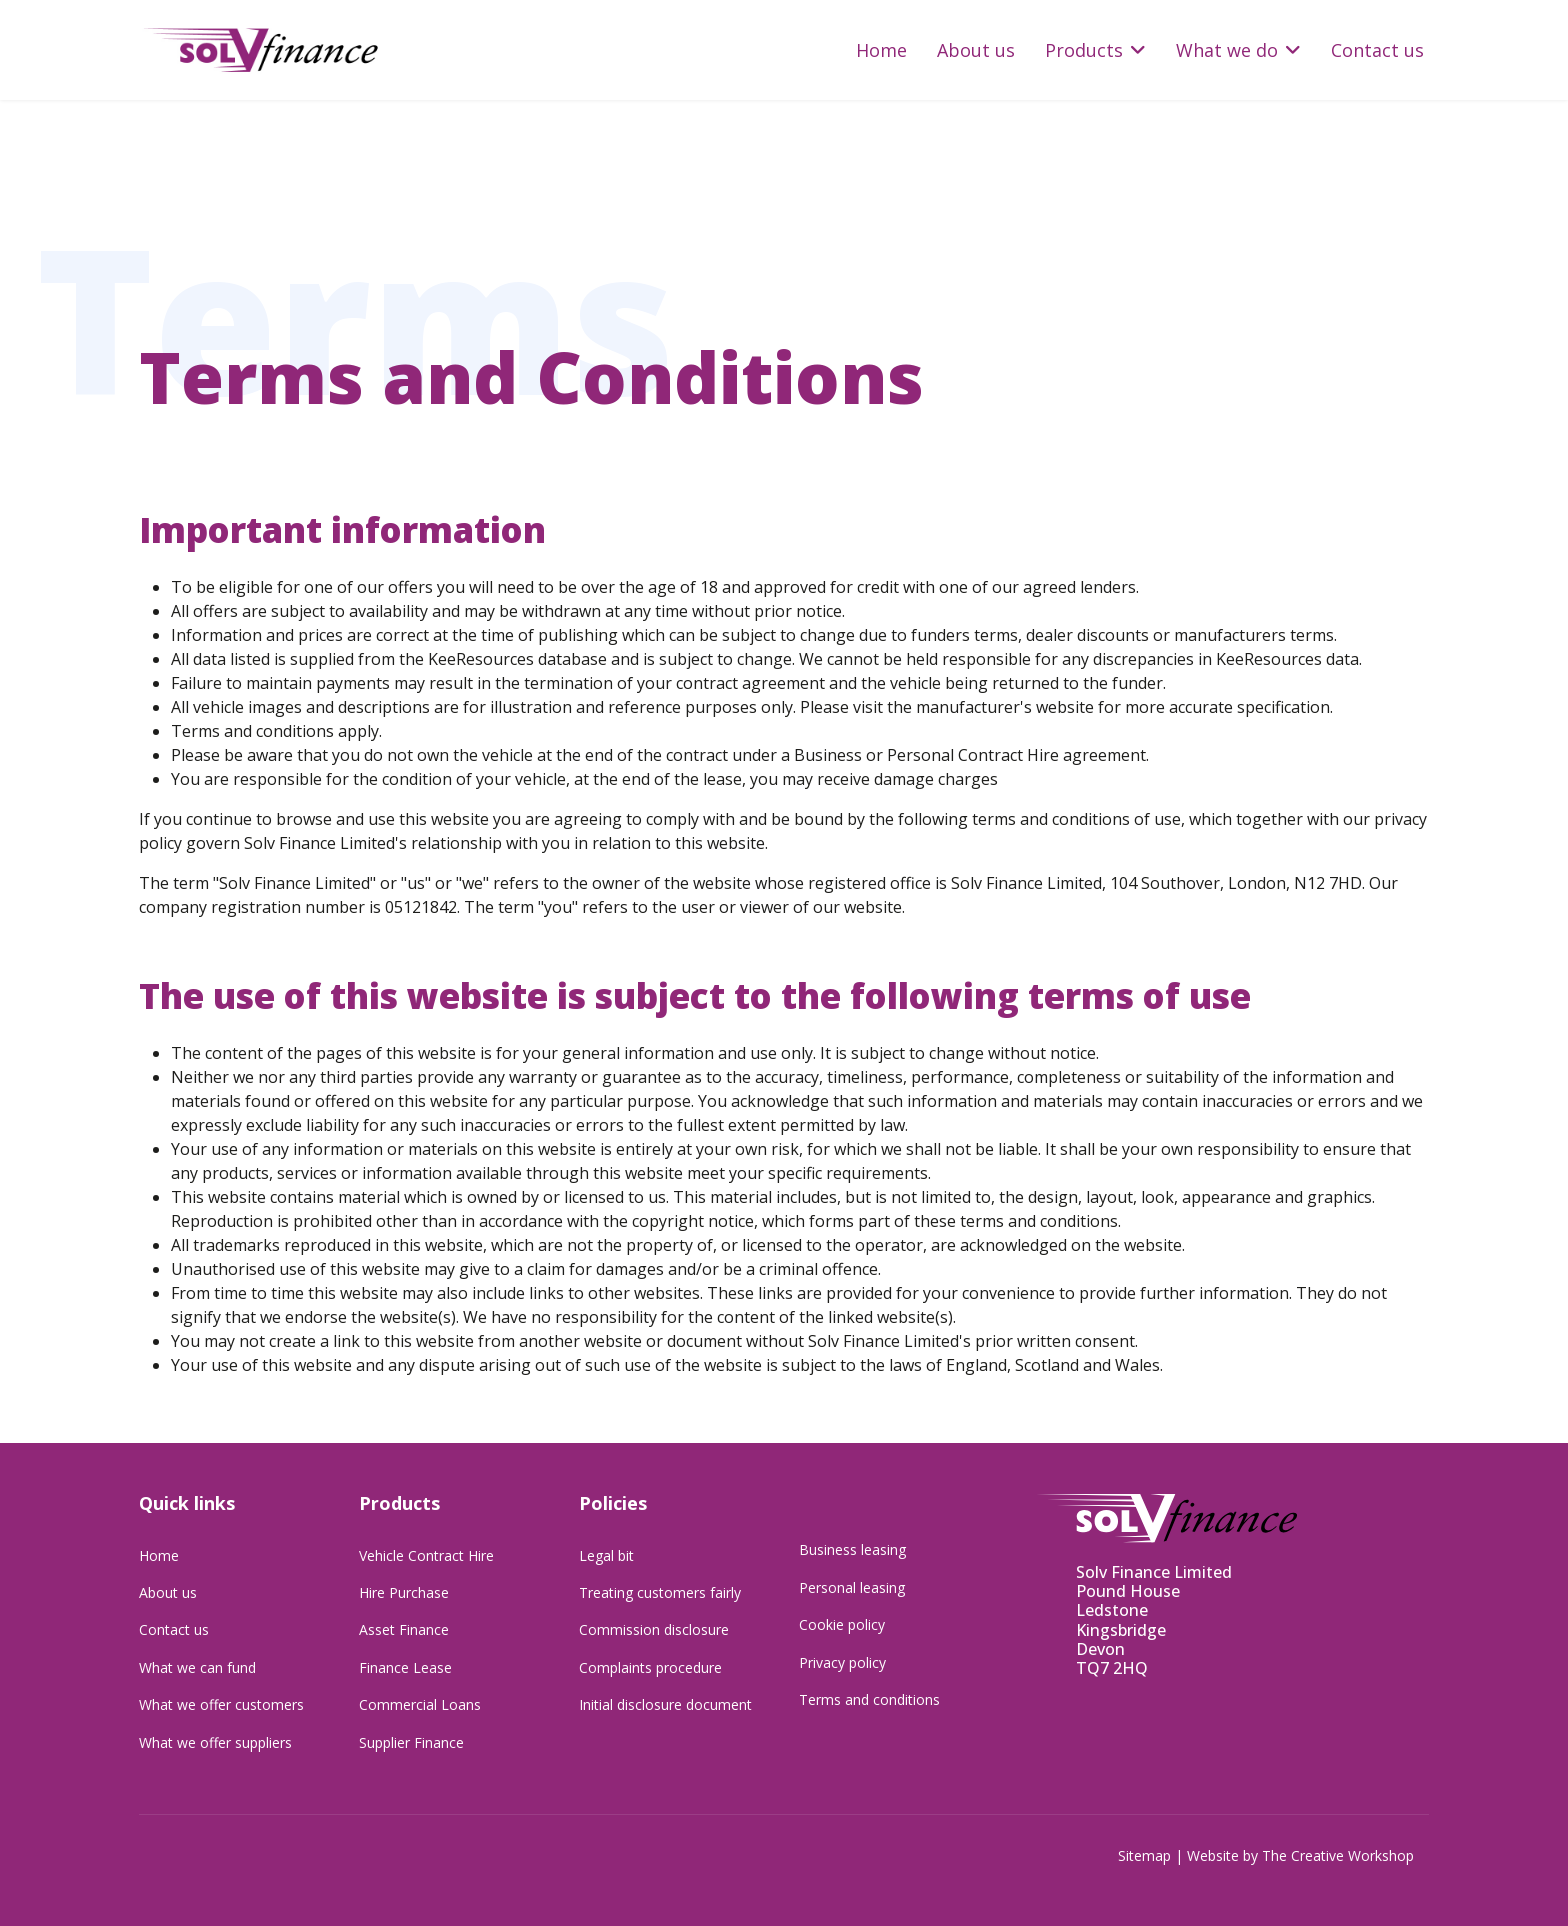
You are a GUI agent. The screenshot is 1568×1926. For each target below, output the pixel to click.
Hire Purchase (404, 1592)
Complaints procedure (650, 1667)
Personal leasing (852, 1587)
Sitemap (1144, 1855)
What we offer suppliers (215, 1742)
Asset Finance (404, 1629)
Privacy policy (842, 1662)
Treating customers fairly (660, 1592)
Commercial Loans (420, 1704)
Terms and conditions (869, 1699)
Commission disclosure (654, 1629)
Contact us (1377, 50)
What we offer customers (221, 1704)
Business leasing (852, 1549)
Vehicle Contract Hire (426, 1555)
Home (881, 50)
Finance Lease (405, 1667)
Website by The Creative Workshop (1300, 1855)
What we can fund (197, 1667)
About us (976, 50)
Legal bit (606, 1555)
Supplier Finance (411, 1742)
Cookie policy (842, 1624)
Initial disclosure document (665, 1704)
